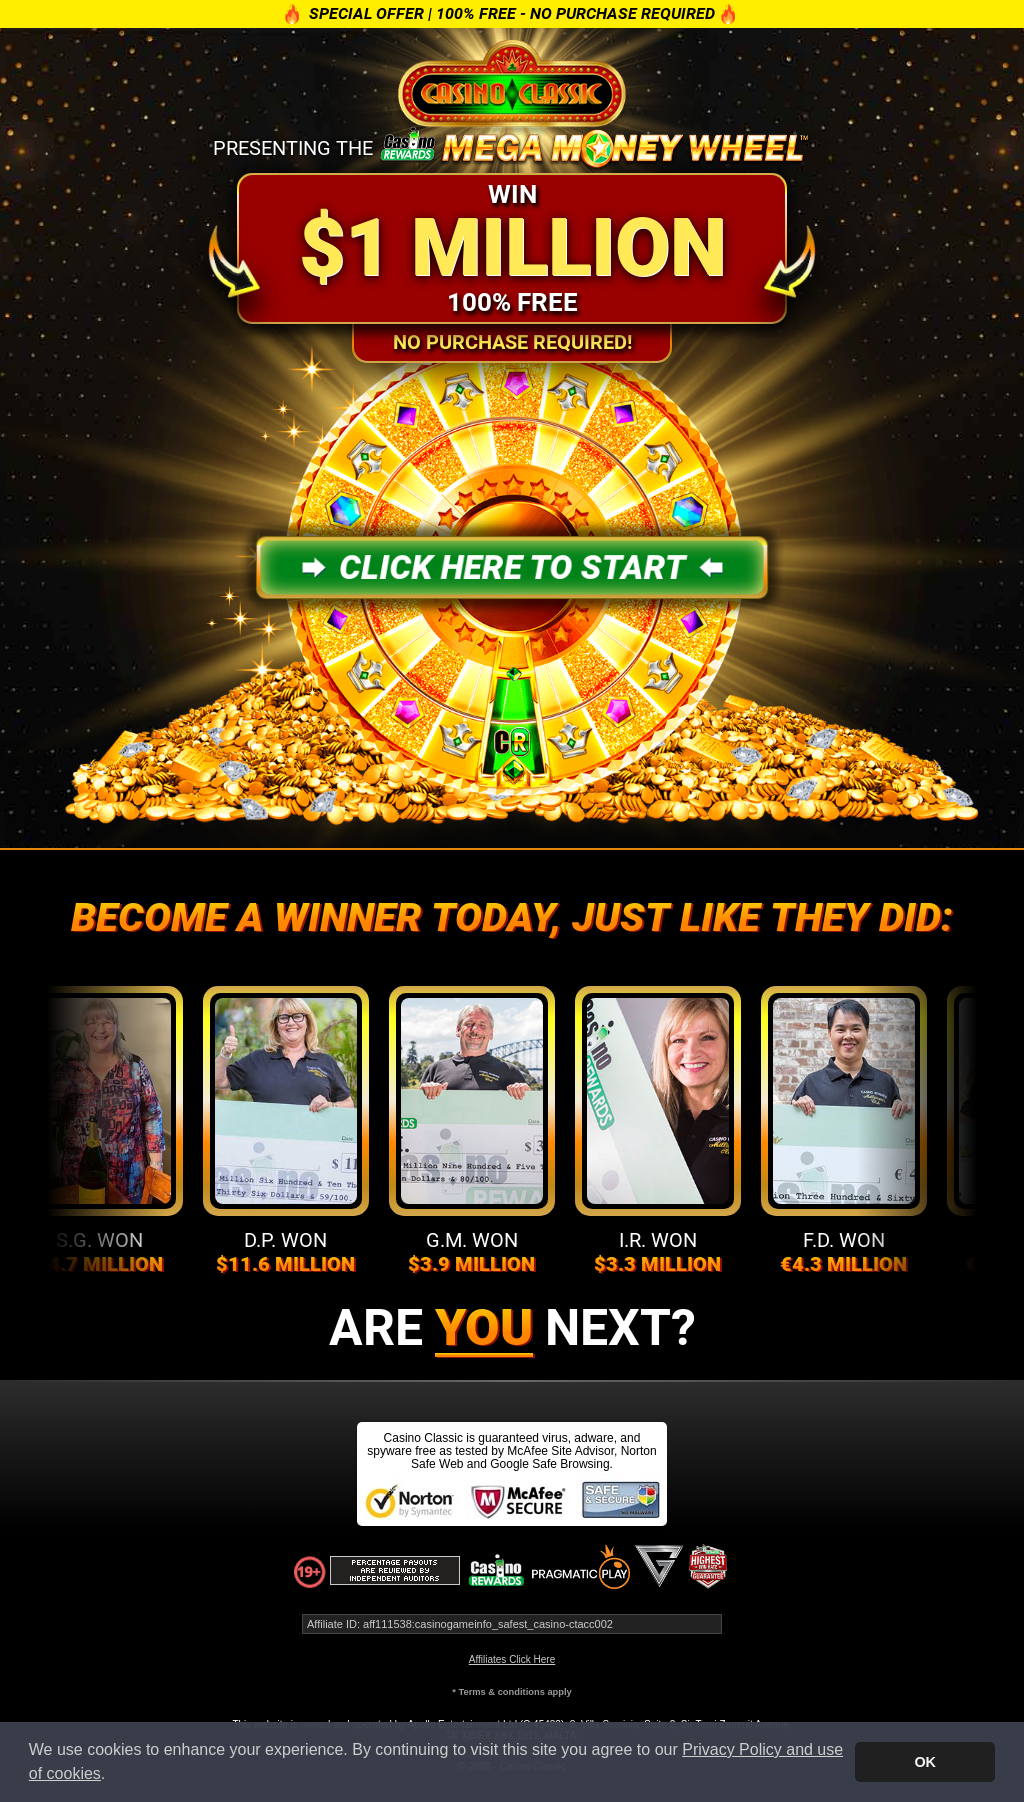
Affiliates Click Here (512, 1659)
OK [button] (925, 1762)
